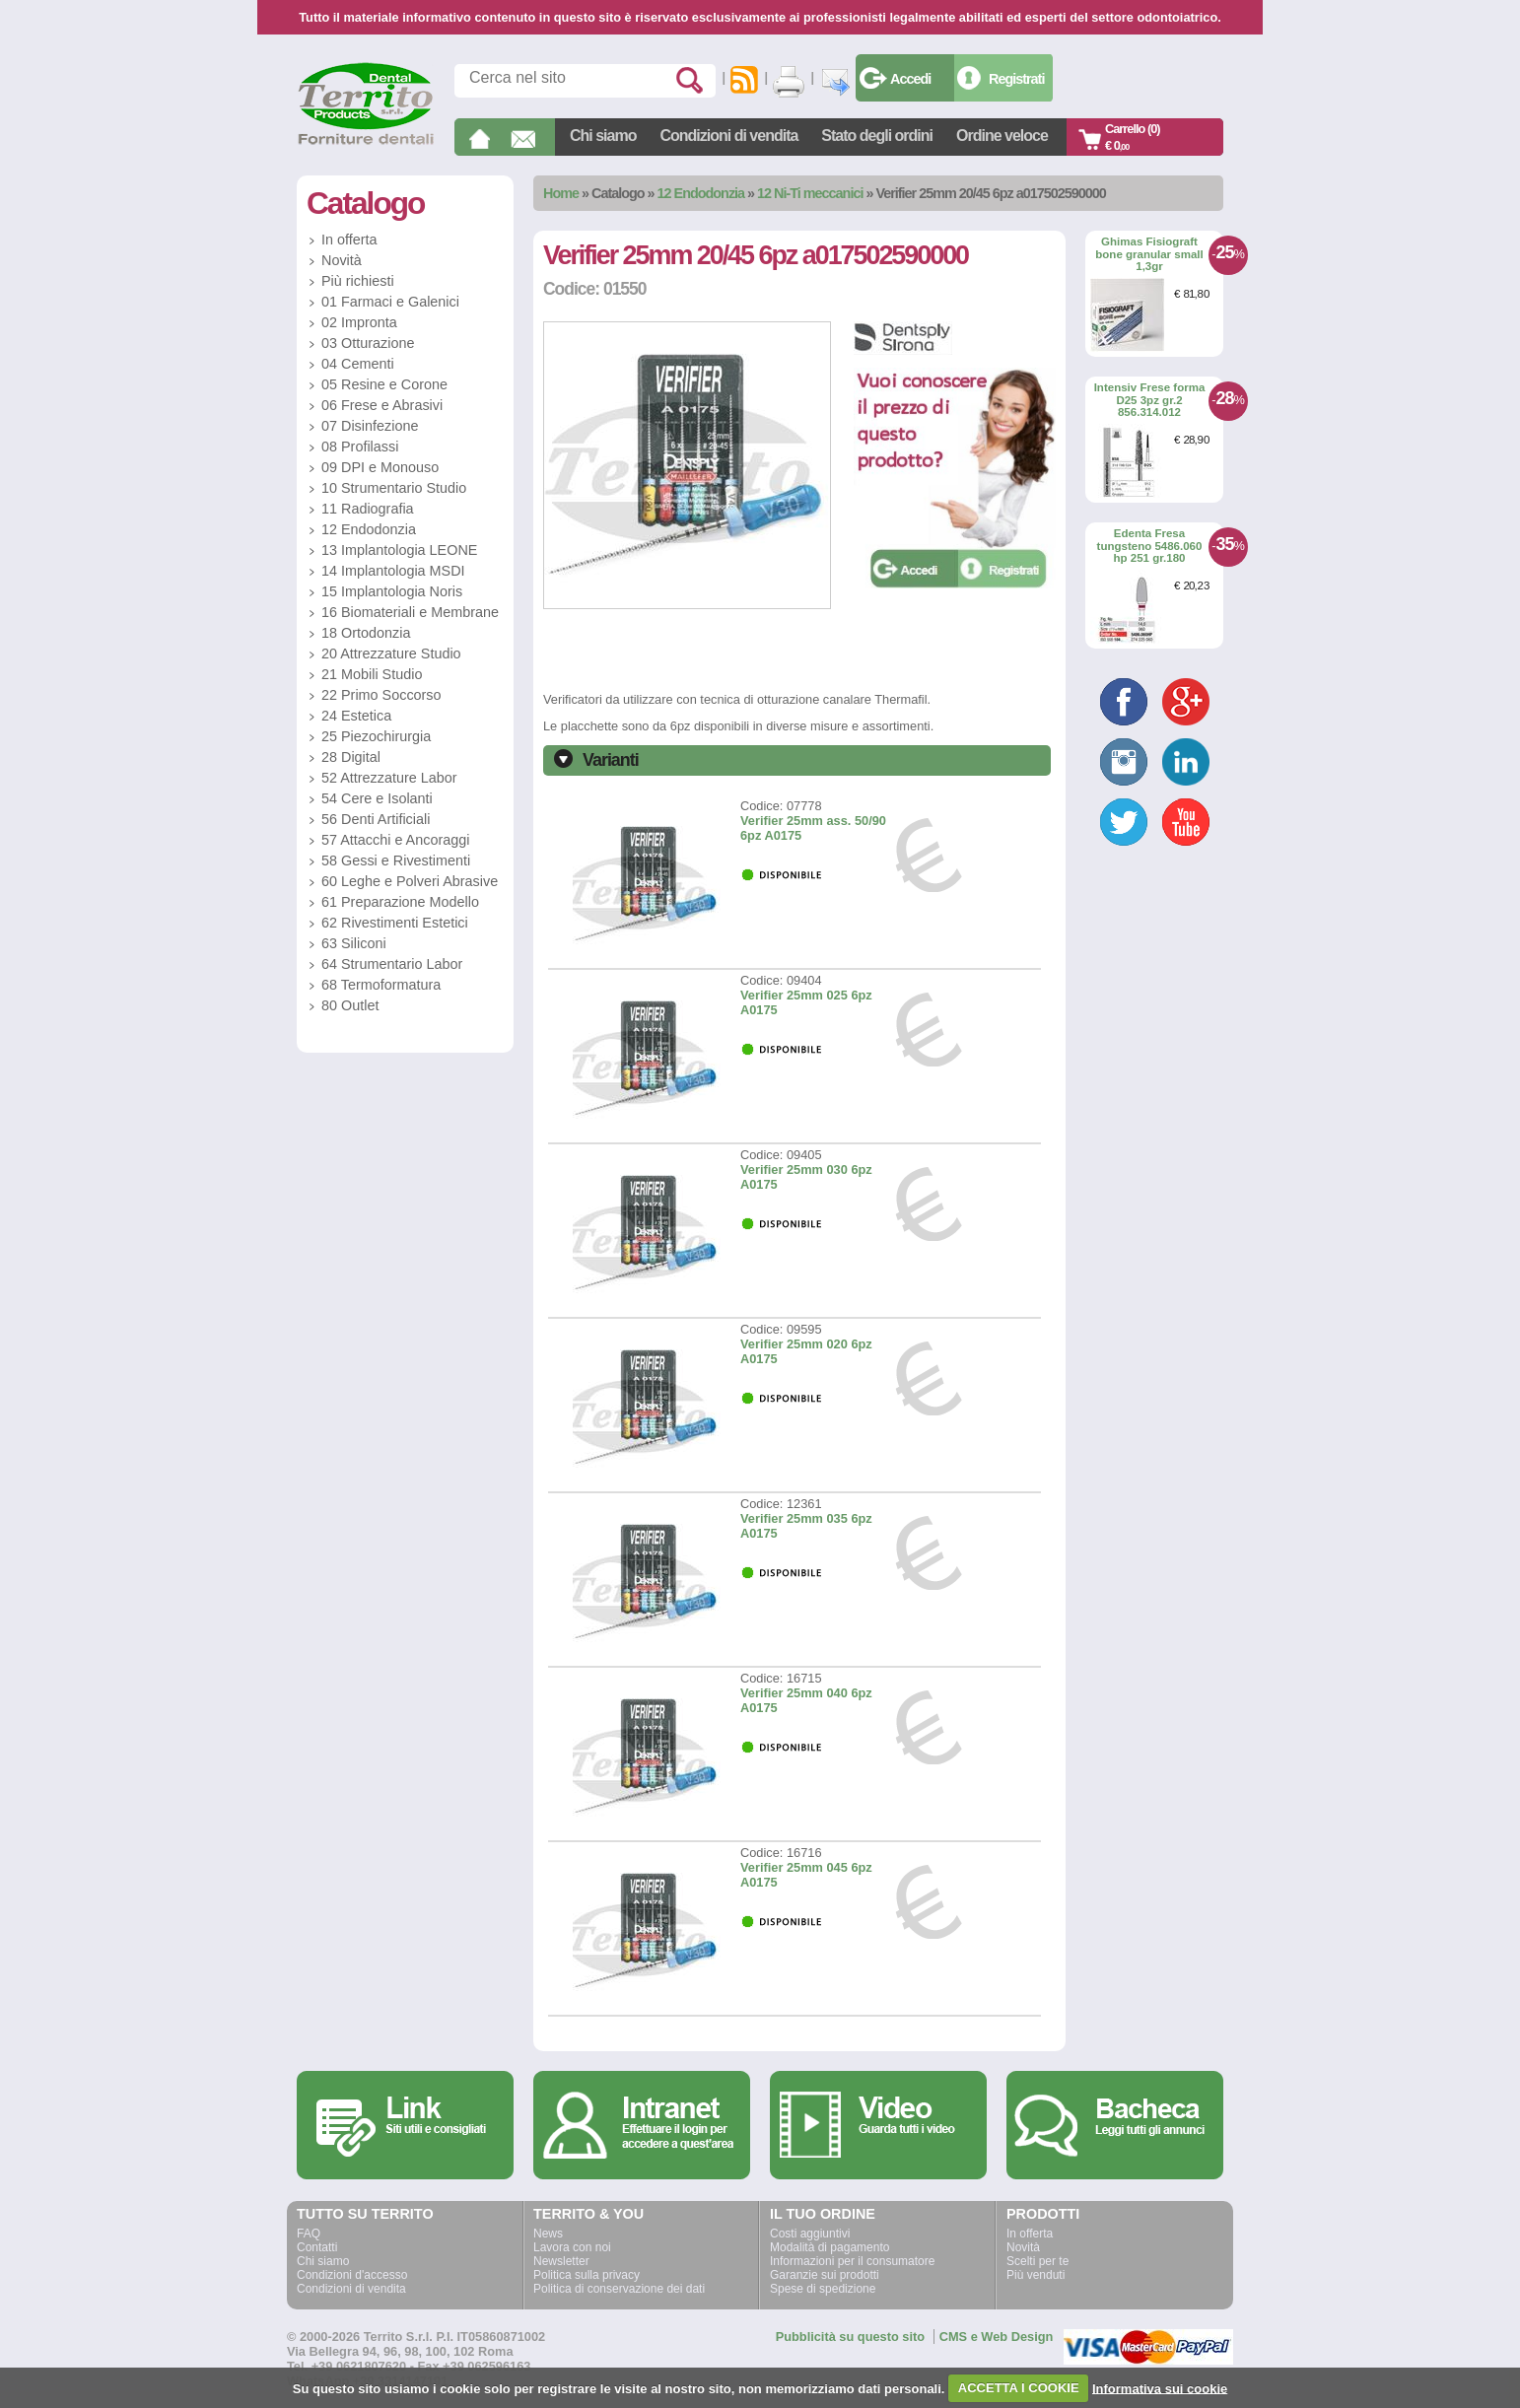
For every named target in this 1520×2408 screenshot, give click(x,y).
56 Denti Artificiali (375, 819)
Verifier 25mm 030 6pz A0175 (806, 1177)
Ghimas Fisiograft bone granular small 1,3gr (1149, 254)
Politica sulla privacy (586, 2275)
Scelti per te (1037, 2261)
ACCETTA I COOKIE (1018, 2387)
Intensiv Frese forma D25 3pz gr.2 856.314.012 (1150, 399)
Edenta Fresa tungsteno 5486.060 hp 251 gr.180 (1150, 545)
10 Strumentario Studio (393, 488)
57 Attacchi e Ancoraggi (395, 840)
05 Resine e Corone (384, 384)
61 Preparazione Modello (400, 902)
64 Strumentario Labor (391, 964)
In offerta (349, 239)
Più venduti (1035, 2275)
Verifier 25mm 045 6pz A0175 (806, 1875)
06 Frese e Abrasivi (382, 405)
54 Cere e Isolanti (377, 798)
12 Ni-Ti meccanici (810, 193)
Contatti (317, 2247)
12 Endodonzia (701, 193)
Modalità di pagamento (829, 2247)
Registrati (1016, 79)
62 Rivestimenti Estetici (394, 922)
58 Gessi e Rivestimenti (395, 860)
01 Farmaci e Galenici (390, 302)
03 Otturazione (367, 343)
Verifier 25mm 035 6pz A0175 (806, 1526)
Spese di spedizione (822, 2289)
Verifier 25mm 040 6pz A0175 (806, 1700)
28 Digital (350, 757)
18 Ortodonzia (365, 633)
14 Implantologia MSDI (393, 571)
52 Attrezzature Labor (389, 778)
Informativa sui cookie (1159, 2387)
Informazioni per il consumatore (852, 2261)
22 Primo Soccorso (381, 695)
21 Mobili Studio (371, 674)
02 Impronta (359, 322)
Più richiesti (357, 281)
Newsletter (561, 2261)
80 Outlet (350, 1005)
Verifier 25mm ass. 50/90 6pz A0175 (813, 828)
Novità (341, 260)
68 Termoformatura (381, 985)
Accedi (910, 79)
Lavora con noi (572, 2247)
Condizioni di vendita (728, 135)
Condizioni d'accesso (352, 2275)
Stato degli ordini (877, 135)
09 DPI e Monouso (380, 467)
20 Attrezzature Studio (391, 653)
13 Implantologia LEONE (399, 550)
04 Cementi (357, 364)
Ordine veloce (1002, 135)
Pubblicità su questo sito (850, 2336)
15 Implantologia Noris (391, 591)
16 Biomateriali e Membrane (410, 612)
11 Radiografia (367, 508)
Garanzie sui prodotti (824, 2275)
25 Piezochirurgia (376, 736)
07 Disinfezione (369, 426)
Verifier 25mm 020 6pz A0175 (806, 1351)
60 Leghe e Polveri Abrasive (409, 881)
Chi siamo (603, 135)
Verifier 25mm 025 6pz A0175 (806, 1002)
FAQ (308, 2233)
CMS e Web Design (996, 2336)
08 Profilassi (359, 446)
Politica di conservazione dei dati (619, 2289)
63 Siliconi (353, 943)
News (548, 2233)
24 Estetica (356, 715)
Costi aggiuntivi (810, 2233)
